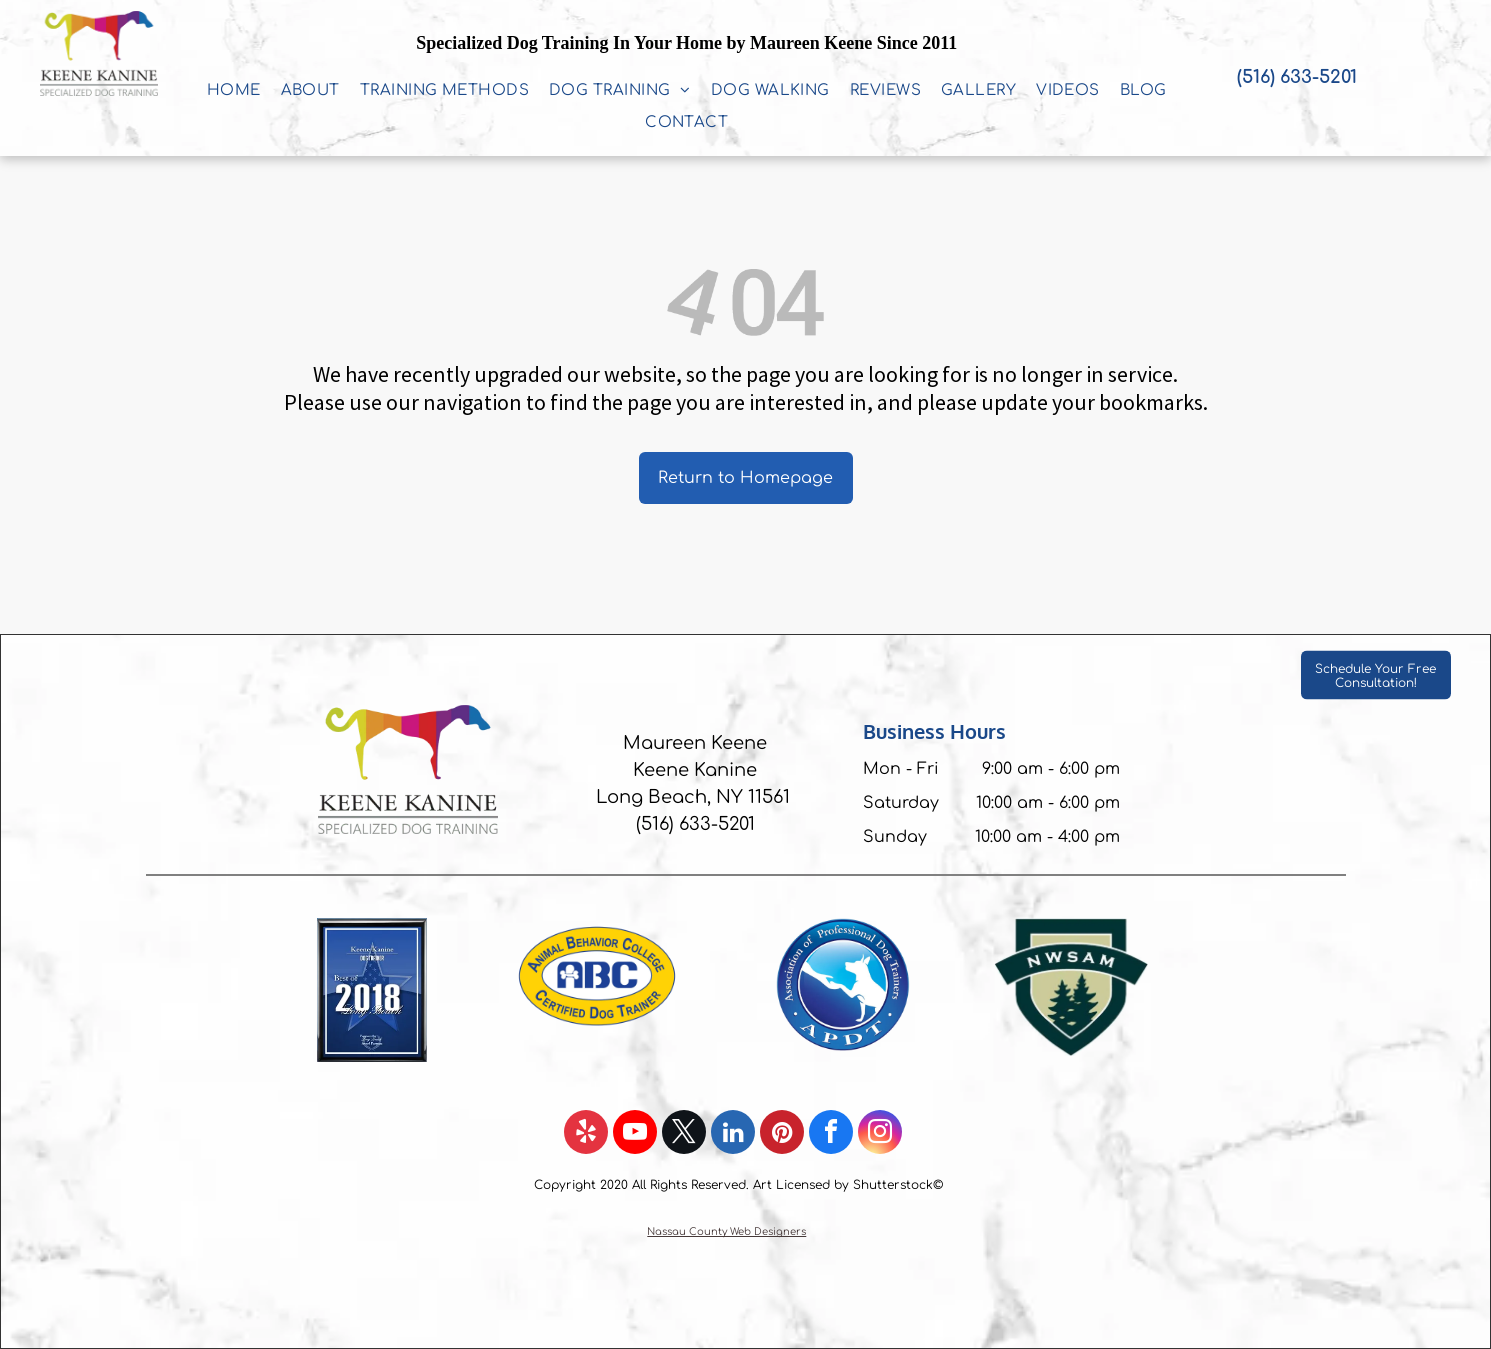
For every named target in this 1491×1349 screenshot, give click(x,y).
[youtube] (635, 1134)
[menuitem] (234, 91)
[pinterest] (782, 1134)
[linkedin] (733, 1134)
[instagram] (880, 1134)
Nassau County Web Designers (726, 1231)
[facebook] (831, 1134)
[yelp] (586, 1134)
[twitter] (684, 1134)
